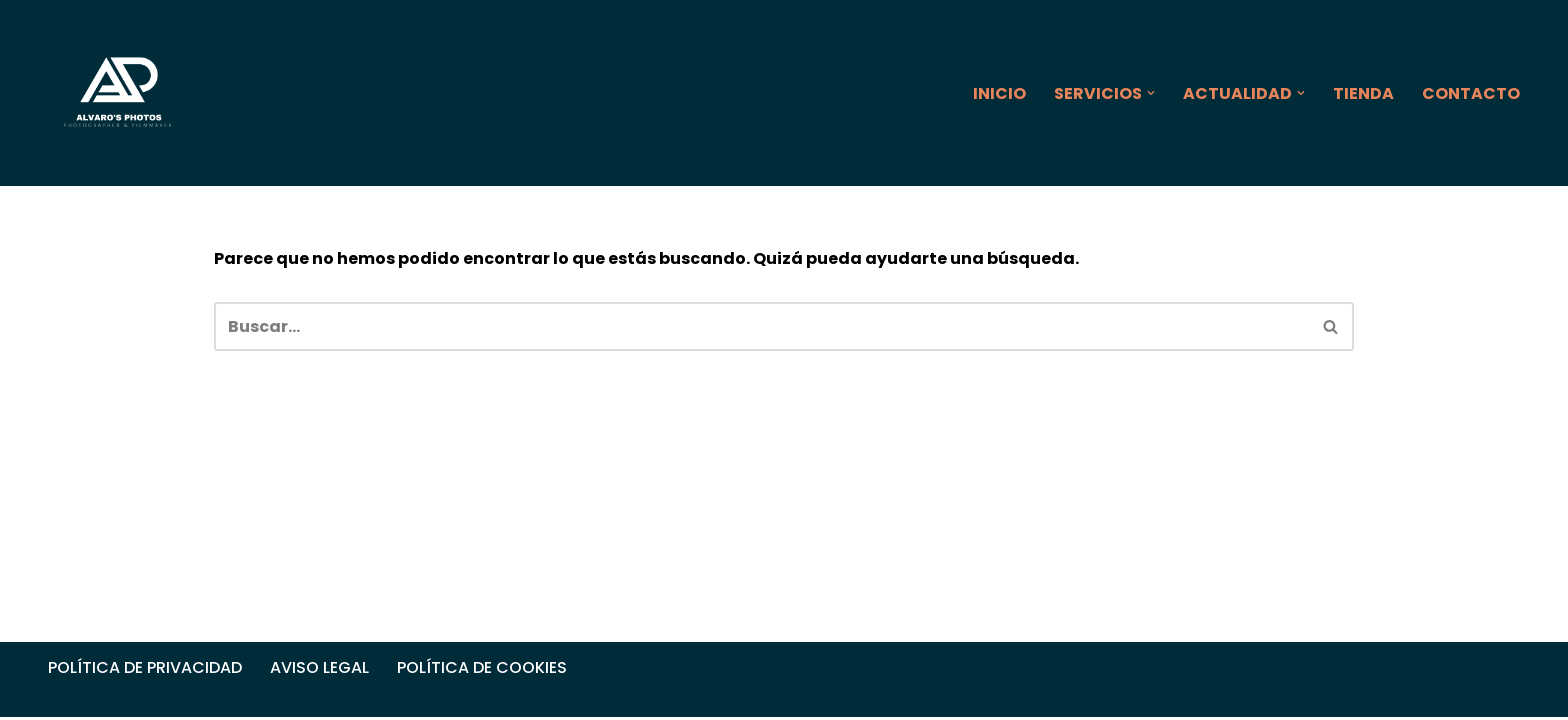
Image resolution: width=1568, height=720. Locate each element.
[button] (1151, 93)
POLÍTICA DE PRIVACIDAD (145, 670)
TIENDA (1363, 93)
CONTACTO (1471, 93)
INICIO (999, 93)
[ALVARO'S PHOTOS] (119, 93)
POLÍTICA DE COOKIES (482, 670)
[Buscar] (761, 326)
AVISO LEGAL (319, 670)
